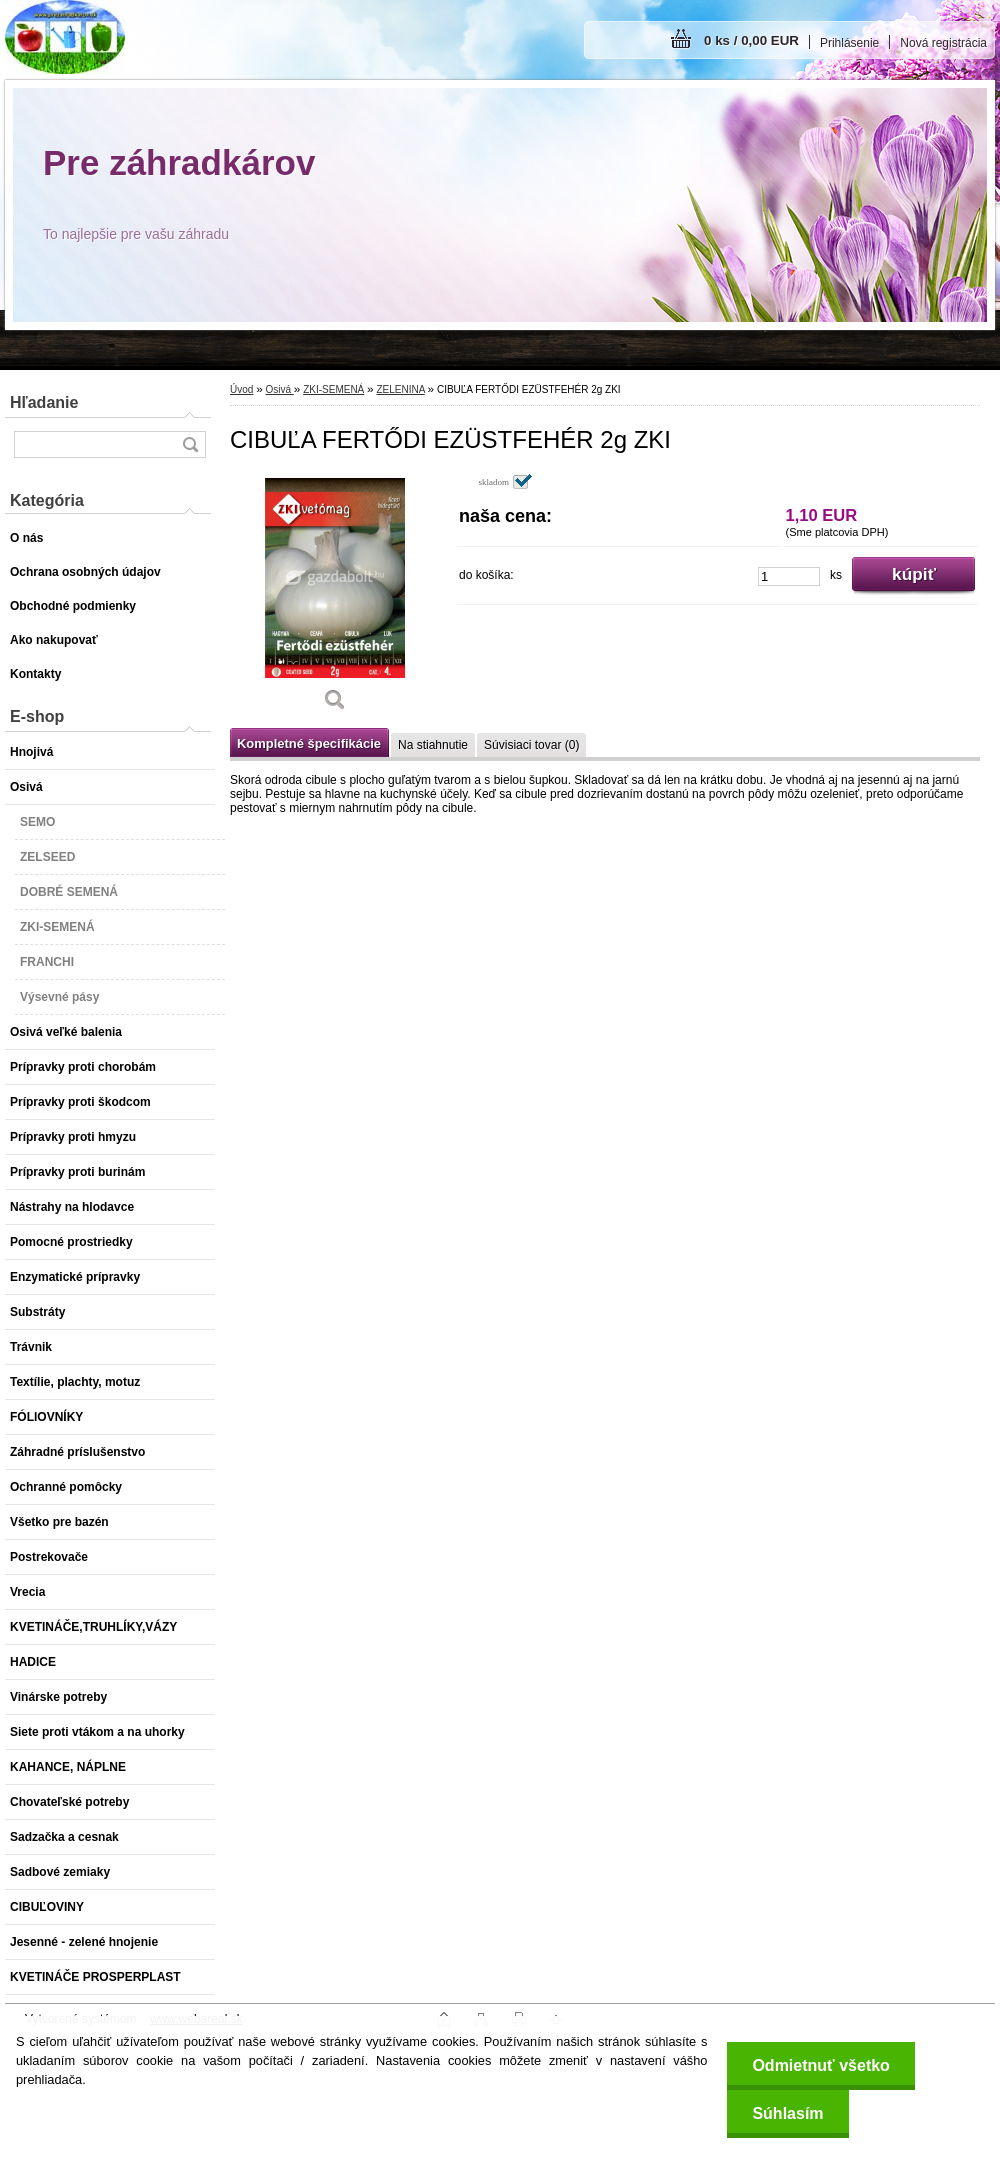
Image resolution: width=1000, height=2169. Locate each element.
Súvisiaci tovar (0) (531, 745)
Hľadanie (44, 402)
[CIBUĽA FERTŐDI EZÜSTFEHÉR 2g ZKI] (335, 599)
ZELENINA (400, 389)
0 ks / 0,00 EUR (751, 40)
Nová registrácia (943, 43)
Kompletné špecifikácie (309, 743)
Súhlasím (787, 2113)
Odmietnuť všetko (820, 2065)
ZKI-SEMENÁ (333, 389)
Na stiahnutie (433, 745)
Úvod (241, 389)
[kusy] (789, 576)
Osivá (279, 389)
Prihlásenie (849, 43)
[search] (190, 444)
